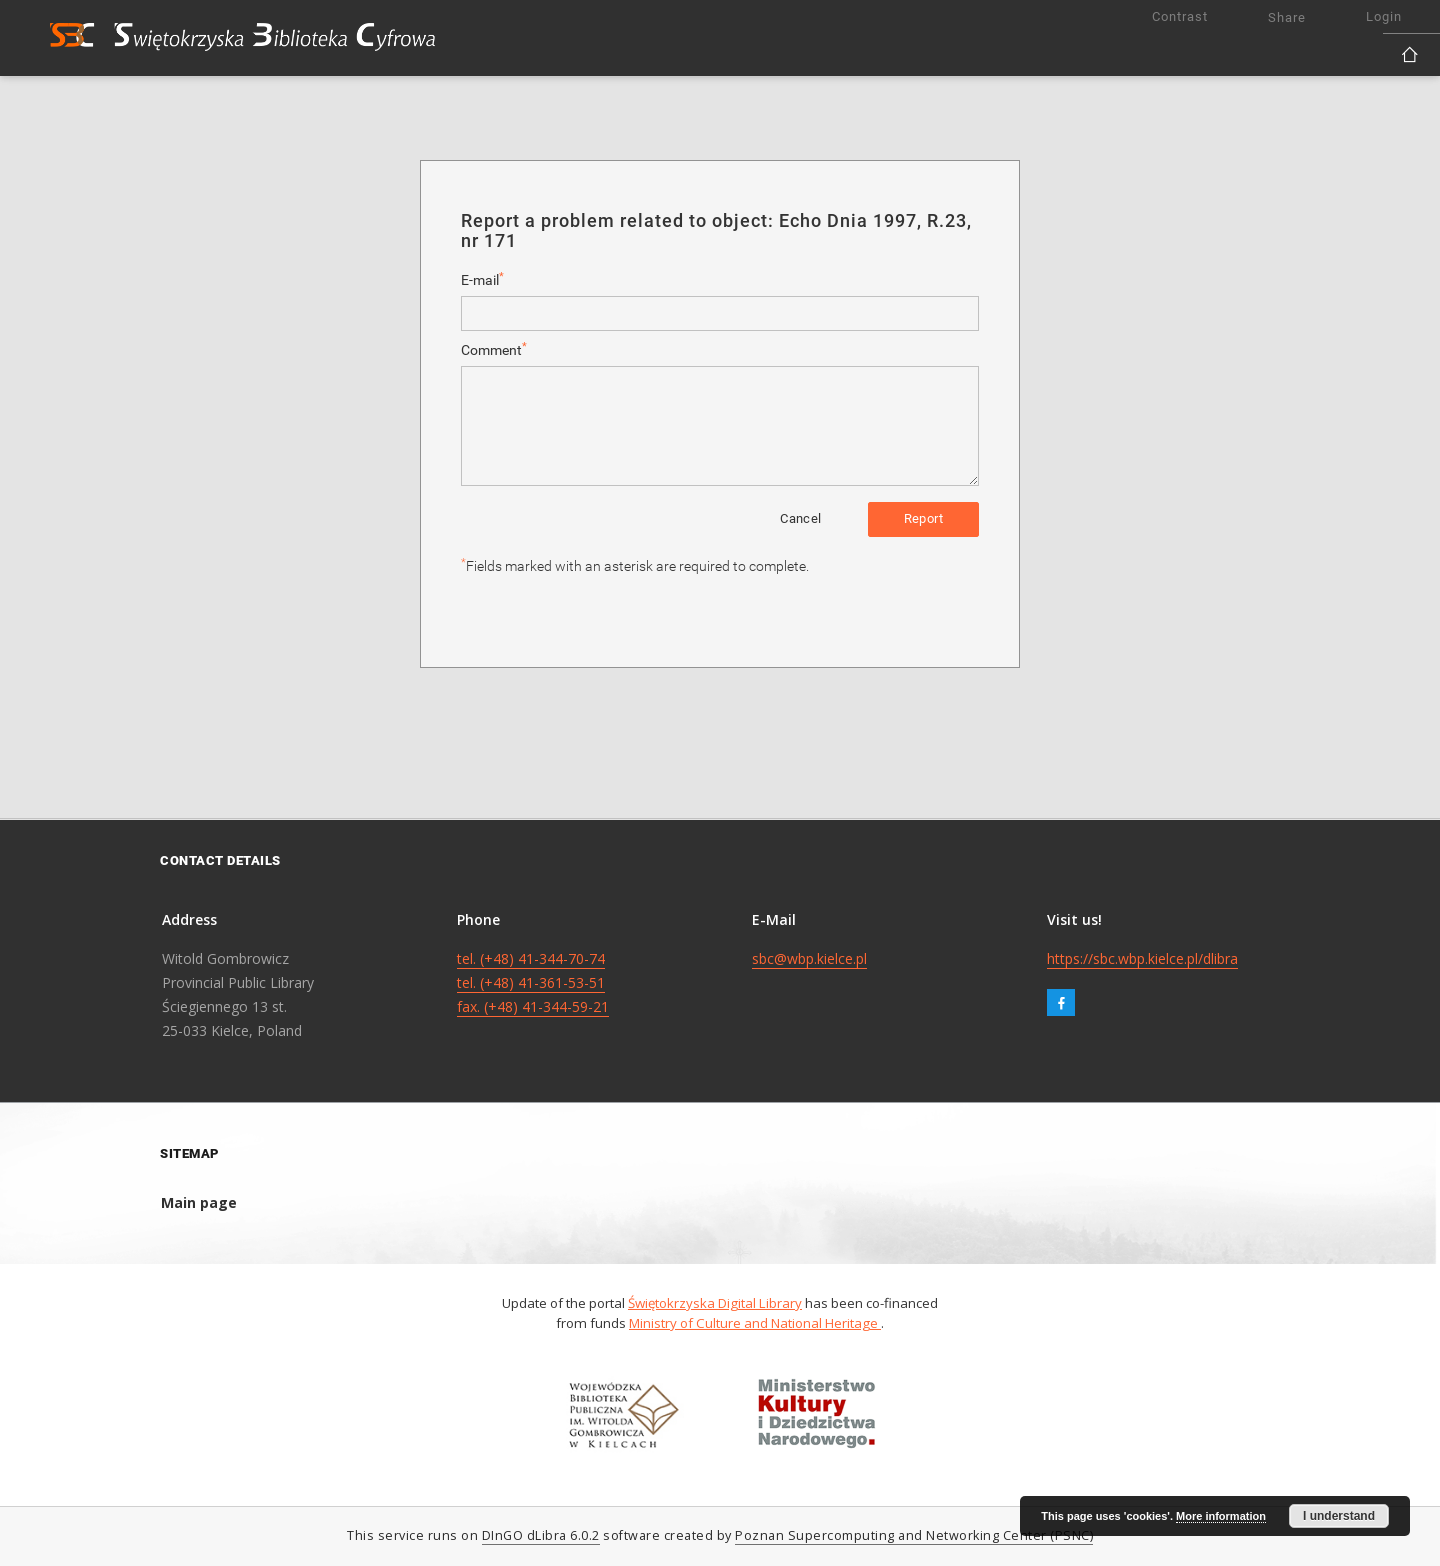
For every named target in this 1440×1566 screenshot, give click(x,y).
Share (1287, 17)
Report (923, 518)
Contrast (1180, 16)
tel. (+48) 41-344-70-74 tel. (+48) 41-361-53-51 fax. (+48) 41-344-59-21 (533, 982)
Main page (199, 1202)
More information (1221, 1516)
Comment (494, 349)
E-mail (482, 279)
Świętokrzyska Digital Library (715, 1303)
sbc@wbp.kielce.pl (809, 958)
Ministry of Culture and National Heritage (755, 1323)
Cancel (800, 518)
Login (1384, 16)
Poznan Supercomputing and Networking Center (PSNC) (914, 1535)
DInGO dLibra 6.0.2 (541, 1535)
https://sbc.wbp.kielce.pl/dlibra (1142, 958)
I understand (1339, 1516)
